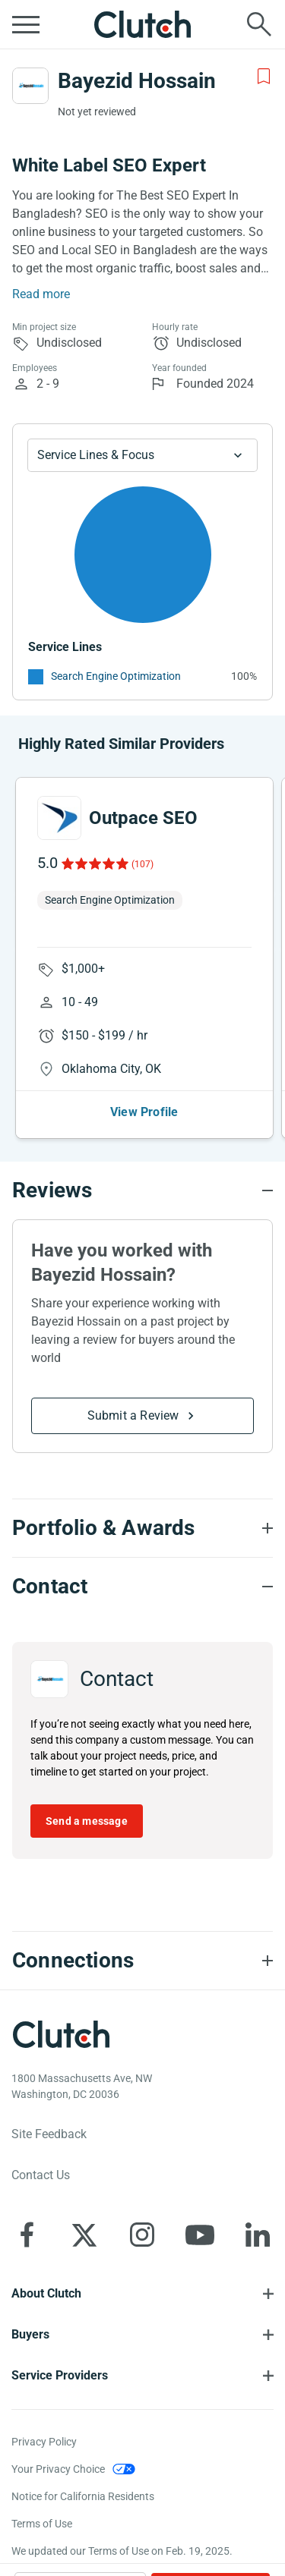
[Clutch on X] (84, 2234)
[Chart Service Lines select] (142, 455)
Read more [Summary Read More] (41, 294)
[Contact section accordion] (142, 1586)
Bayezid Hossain (137, 80)
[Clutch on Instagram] (142, 2234)
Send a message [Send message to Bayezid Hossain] (87, 1821)
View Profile (144, 1112)
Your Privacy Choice (58, 2469)
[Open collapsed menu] (26, 24)
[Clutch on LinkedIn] (257, 2234)
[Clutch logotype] (60, 2034)
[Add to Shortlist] (264, 77)
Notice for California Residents (82, 2496)
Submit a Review (133, 1415)
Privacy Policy (44, 2442)
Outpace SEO (143, 818)
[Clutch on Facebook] (26, 2234)
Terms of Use (41, 2524)
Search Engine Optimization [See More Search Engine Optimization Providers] (116, 676)
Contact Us (40, 2175)
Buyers (30, 2334)
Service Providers (59, 2375)
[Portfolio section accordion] (142, 1528)
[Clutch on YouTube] (200, 2234)
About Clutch (46, 2293)
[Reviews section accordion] (142, 1190)
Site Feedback (49, 2134)
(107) (142, 864)
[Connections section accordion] (142, 1960)
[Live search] (259, 24)
